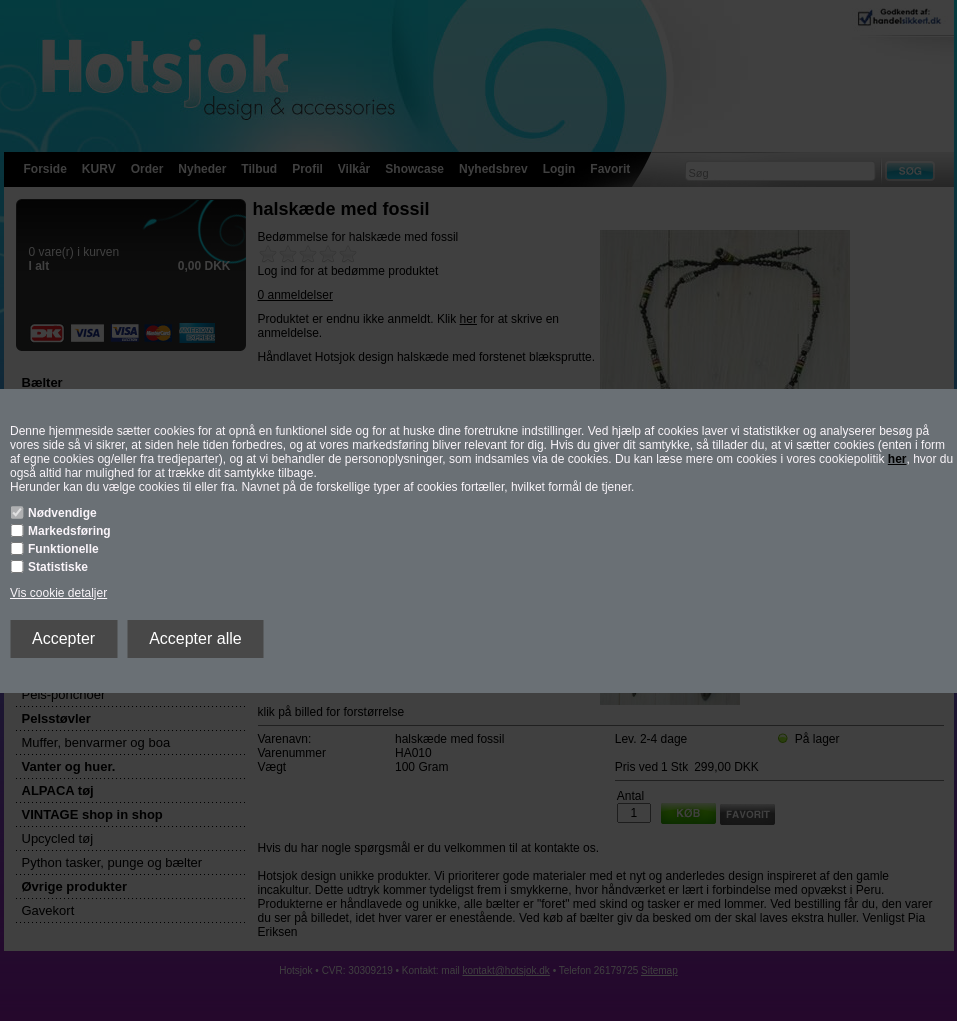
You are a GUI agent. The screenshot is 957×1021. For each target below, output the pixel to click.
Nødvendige (62, 513)
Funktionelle (63, 549)
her (897, 459)
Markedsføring (69, 531)
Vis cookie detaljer (58, 593)
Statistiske (58, 567)
